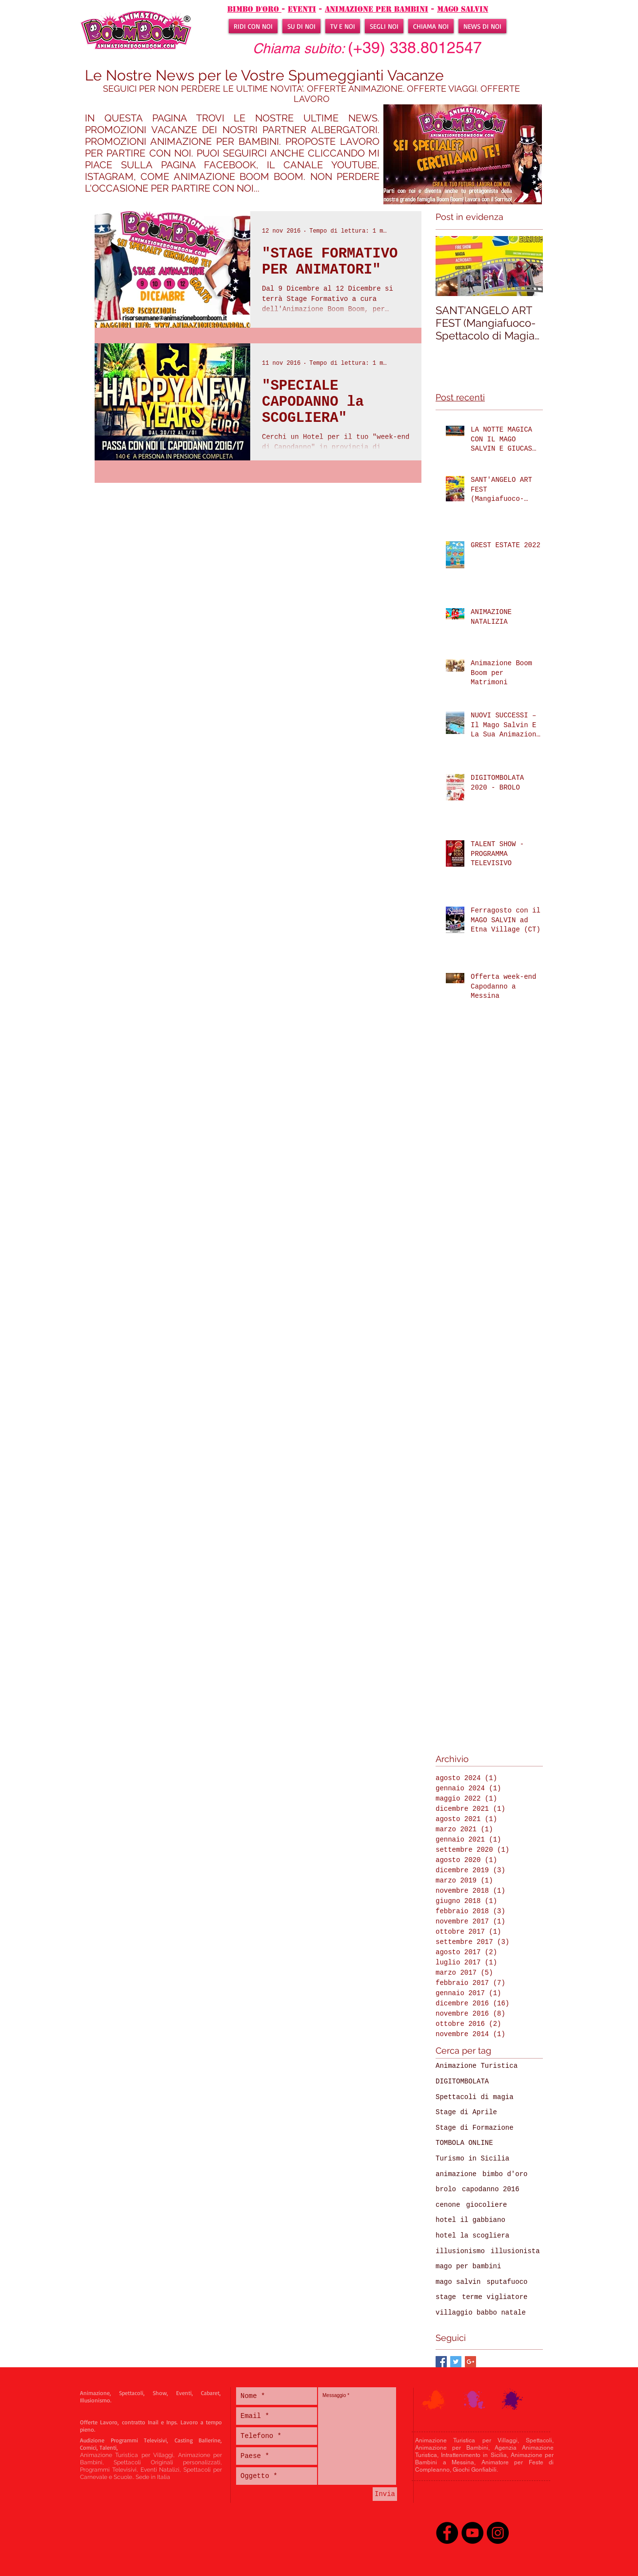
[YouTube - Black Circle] (472, 2533)
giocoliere (486, 2205)
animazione (456, 2174)
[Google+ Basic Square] (470, 2361)
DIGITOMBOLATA (462, 2081)
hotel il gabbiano (470, 2220)
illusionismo (460, 2251)
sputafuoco (506, 2282)
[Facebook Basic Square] (441, 2361)
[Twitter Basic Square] (455, 2361)
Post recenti (460, 397)
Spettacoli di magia (475, 2097)
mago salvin (462, 9)
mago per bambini (468, 2266)
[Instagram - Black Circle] (498, 2533)
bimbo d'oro (504, 2174)
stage (446, 2297)
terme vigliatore (494, 2297)
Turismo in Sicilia (472, 2158)
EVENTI (302, 9)
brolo (446, 2189)
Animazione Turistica (477, 2066)
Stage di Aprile (466, 2112)
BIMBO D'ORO (254, 9)
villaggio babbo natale (481, 2313)
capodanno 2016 (490, 2189)
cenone (448, 2205)
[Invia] (385, 2494)
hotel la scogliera (472, 2235)
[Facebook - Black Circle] (447, 2533)
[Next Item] (527, 266)
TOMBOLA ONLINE (464, 2143)
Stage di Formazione (475, 2128)
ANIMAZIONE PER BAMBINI (376, 9)
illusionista (515, 2251)
